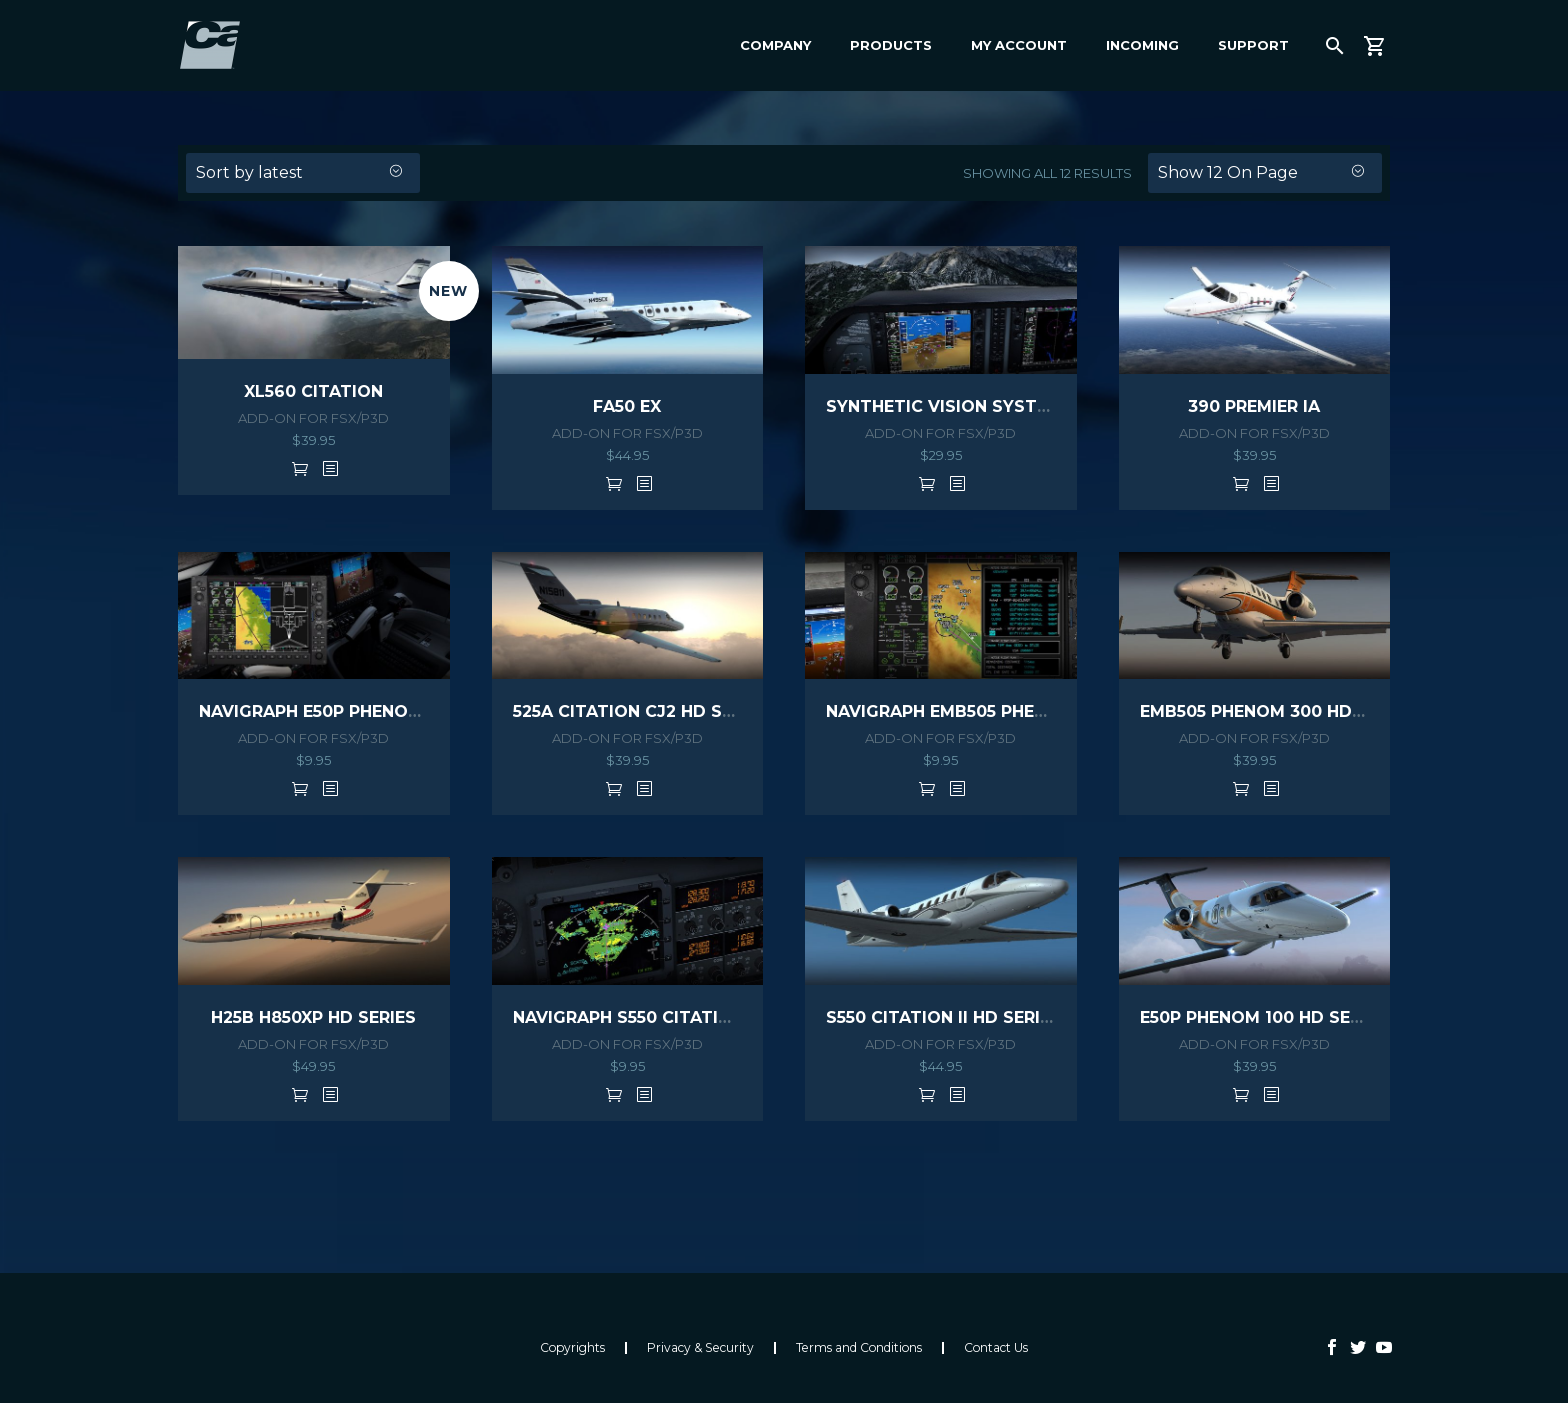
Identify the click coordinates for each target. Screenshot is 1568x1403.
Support (1253, 45)
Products (891, 45)
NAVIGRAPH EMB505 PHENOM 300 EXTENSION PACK (1045, 711)
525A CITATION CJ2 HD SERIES (641, 711)
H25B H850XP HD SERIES (313, 1017)
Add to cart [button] (300, 468)
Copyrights (572, 1348)
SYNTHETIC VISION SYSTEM (944, 406)
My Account (1019, 45)
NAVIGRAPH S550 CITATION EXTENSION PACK (705, 1017)
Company (775, 45)
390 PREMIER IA (1254, 406)
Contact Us (996, 1348)
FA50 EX (627, 406)
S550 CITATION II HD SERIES (943, 1017)
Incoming (1142, 45)
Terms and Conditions (859, 1348)
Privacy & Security (700, 1348)
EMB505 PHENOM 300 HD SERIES (1277, 711)
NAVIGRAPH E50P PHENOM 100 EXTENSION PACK (404, 711)
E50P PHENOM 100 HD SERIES (1263, 1017)
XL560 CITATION (313, 391)
